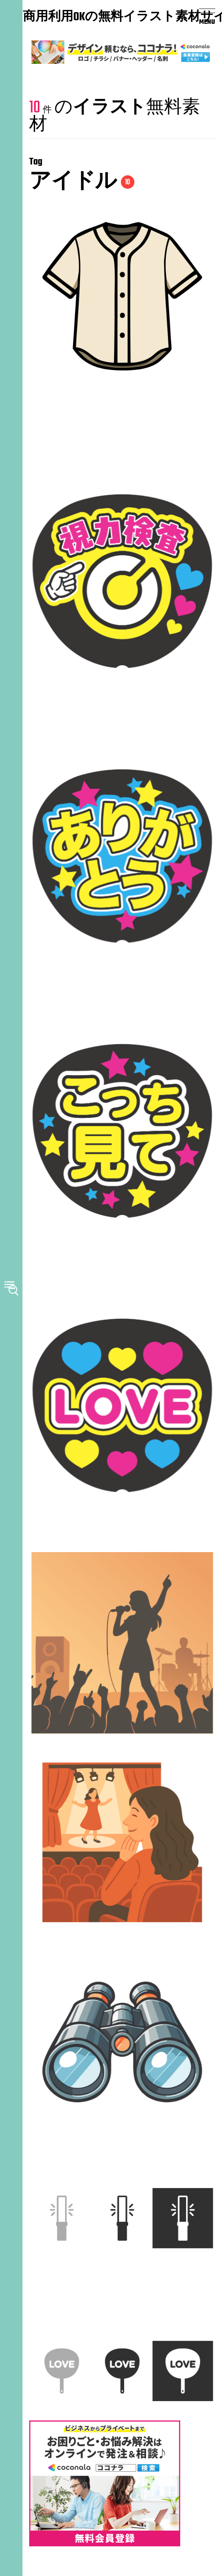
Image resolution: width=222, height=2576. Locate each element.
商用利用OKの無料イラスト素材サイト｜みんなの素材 (76, 17)
